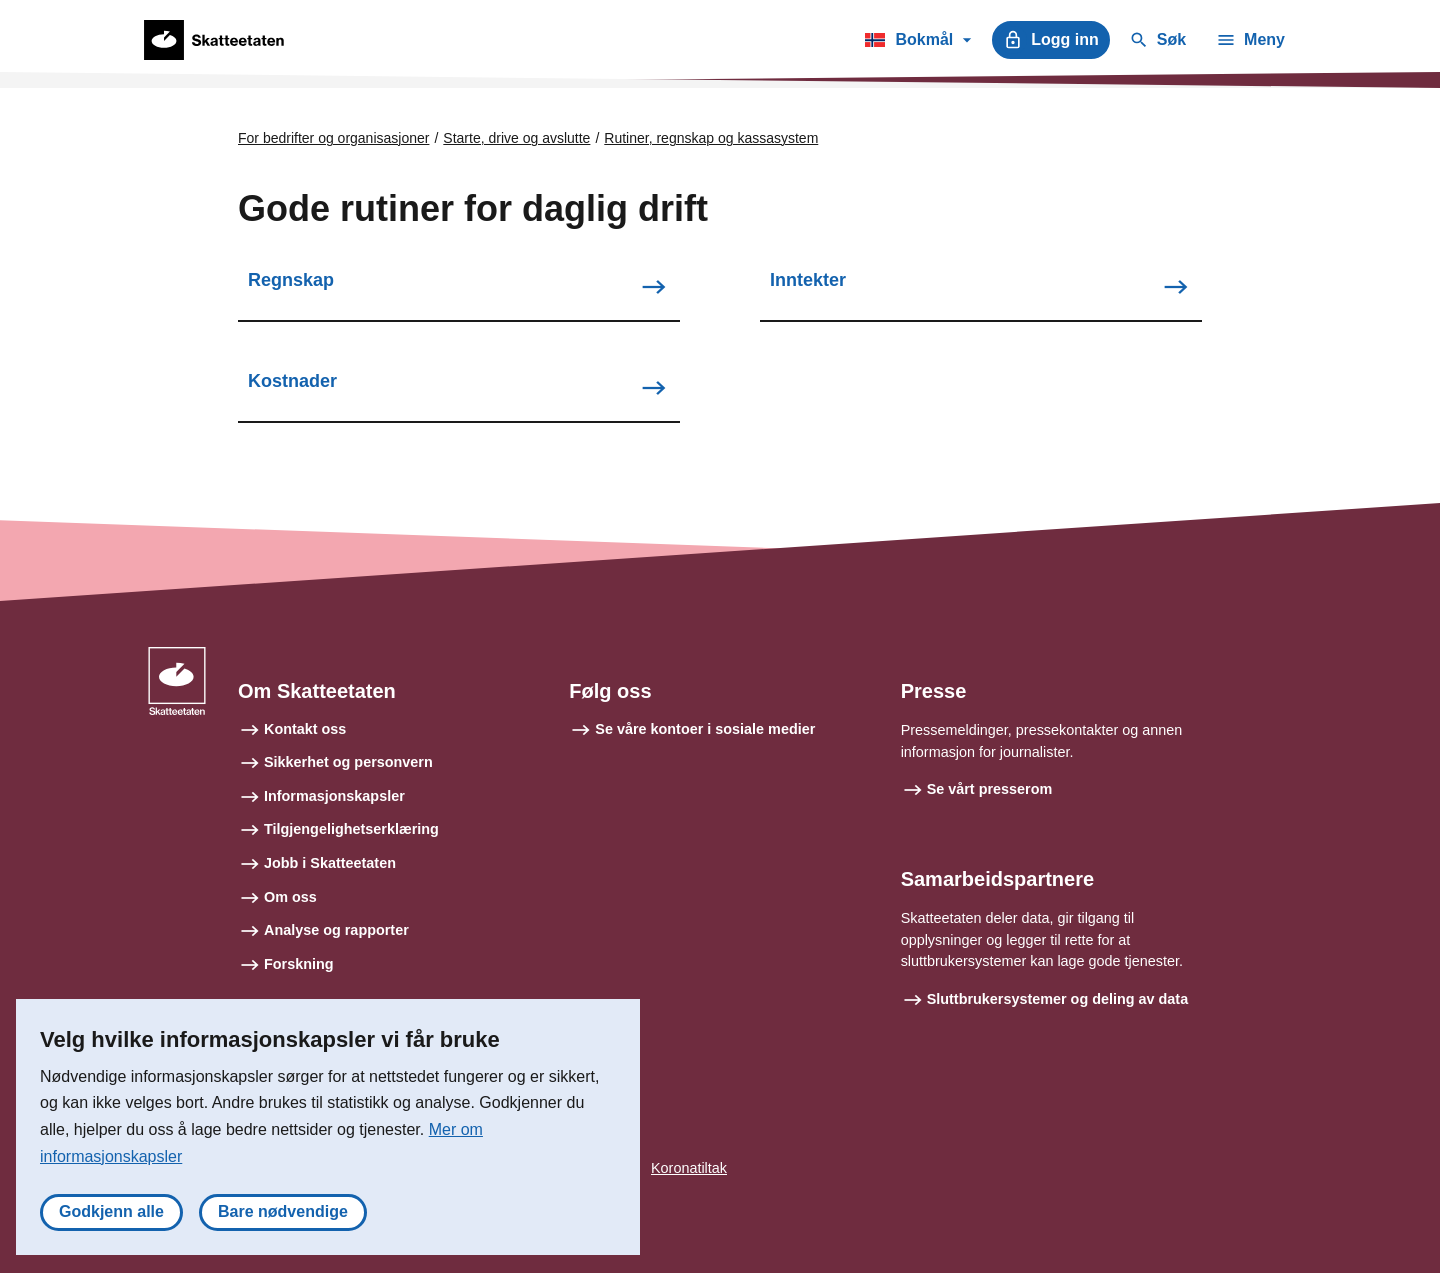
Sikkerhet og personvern (348, 762)
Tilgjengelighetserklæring (351, 829)
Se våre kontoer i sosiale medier (705, 729)
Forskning (299, 964)
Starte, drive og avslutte (516, 138)
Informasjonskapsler (334, 796)
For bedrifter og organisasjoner (333, 138)
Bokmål (917, 43)
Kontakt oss (305, 729)
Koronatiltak (689, 1168)
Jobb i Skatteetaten (330, 863)
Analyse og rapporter (336, 930)
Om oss (290, 897)
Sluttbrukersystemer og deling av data (1058, 999)
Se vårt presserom (990, 789)
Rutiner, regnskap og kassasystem (711, 138)
